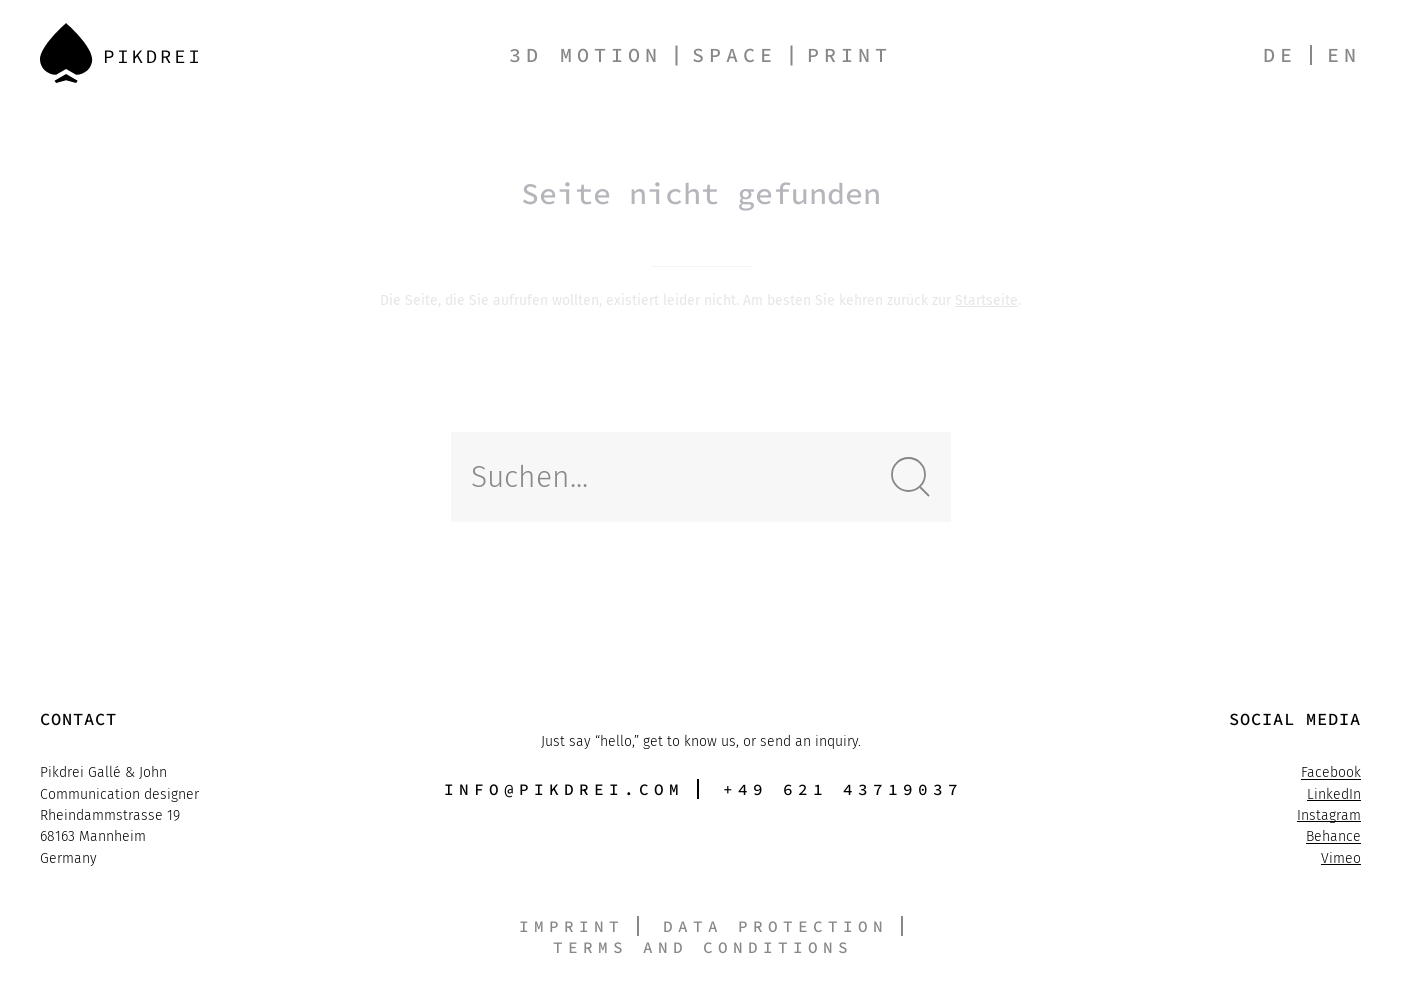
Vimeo (1341, 860)
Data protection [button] (775, 926)
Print (849, 54)
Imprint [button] (571, 926)
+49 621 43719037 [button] (843, 789)
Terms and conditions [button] (703, 947)
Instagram (1329, 817)
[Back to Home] (119, 53)
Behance (1333, 839)
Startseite (986, 300)
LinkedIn (1334, 796)
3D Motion (585, 54)
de (1280, 54)
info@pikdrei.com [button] (564, 789)
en (1344, 54)
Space (734, 54)
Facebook (1331, 775)
